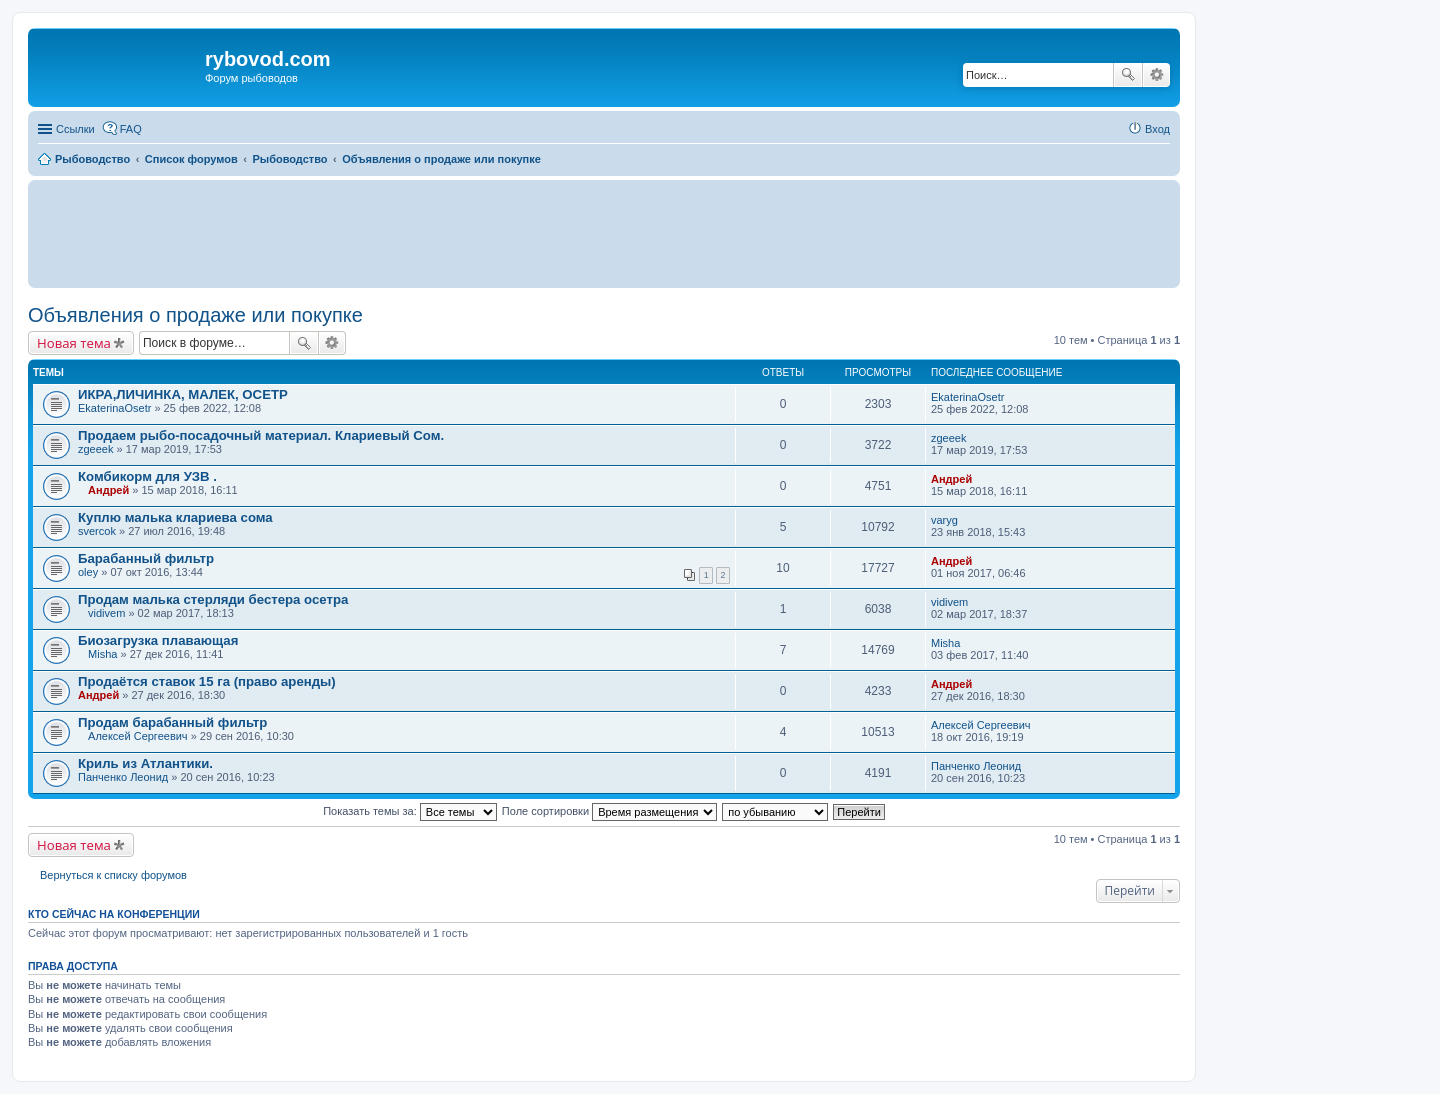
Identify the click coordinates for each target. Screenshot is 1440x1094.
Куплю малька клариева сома (175, 517)
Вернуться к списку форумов (113, 875)
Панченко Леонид (123, 777)
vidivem (106, 613)
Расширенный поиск (1156, 75)
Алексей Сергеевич (138, 736)
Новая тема (74, 343)
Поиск (1128, 75)
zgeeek (95, 449)
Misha (102, 654)
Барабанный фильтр (146, 558)
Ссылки (75, 129)
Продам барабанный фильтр (172, 722)
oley (88, 572)
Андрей (108, 490)
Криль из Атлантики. (145, 763)
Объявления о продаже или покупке (195, 315)
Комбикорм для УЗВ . (147, 476)
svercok (97, 531)
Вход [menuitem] (1157, 129)
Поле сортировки (609, 811)
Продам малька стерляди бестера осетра (213, 599)
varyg (944, 520)
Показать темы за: (410, 811)
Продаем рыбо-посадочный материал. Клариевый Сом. (261, 435)
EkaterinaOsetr (114, 408)
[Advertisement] (604, 233)
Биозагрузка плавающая (158, 640)
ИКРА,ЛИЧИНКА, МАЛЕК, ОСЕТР (183, 394)
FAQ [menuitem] (131, 129)
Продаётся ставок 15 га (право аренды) (207, 681)
